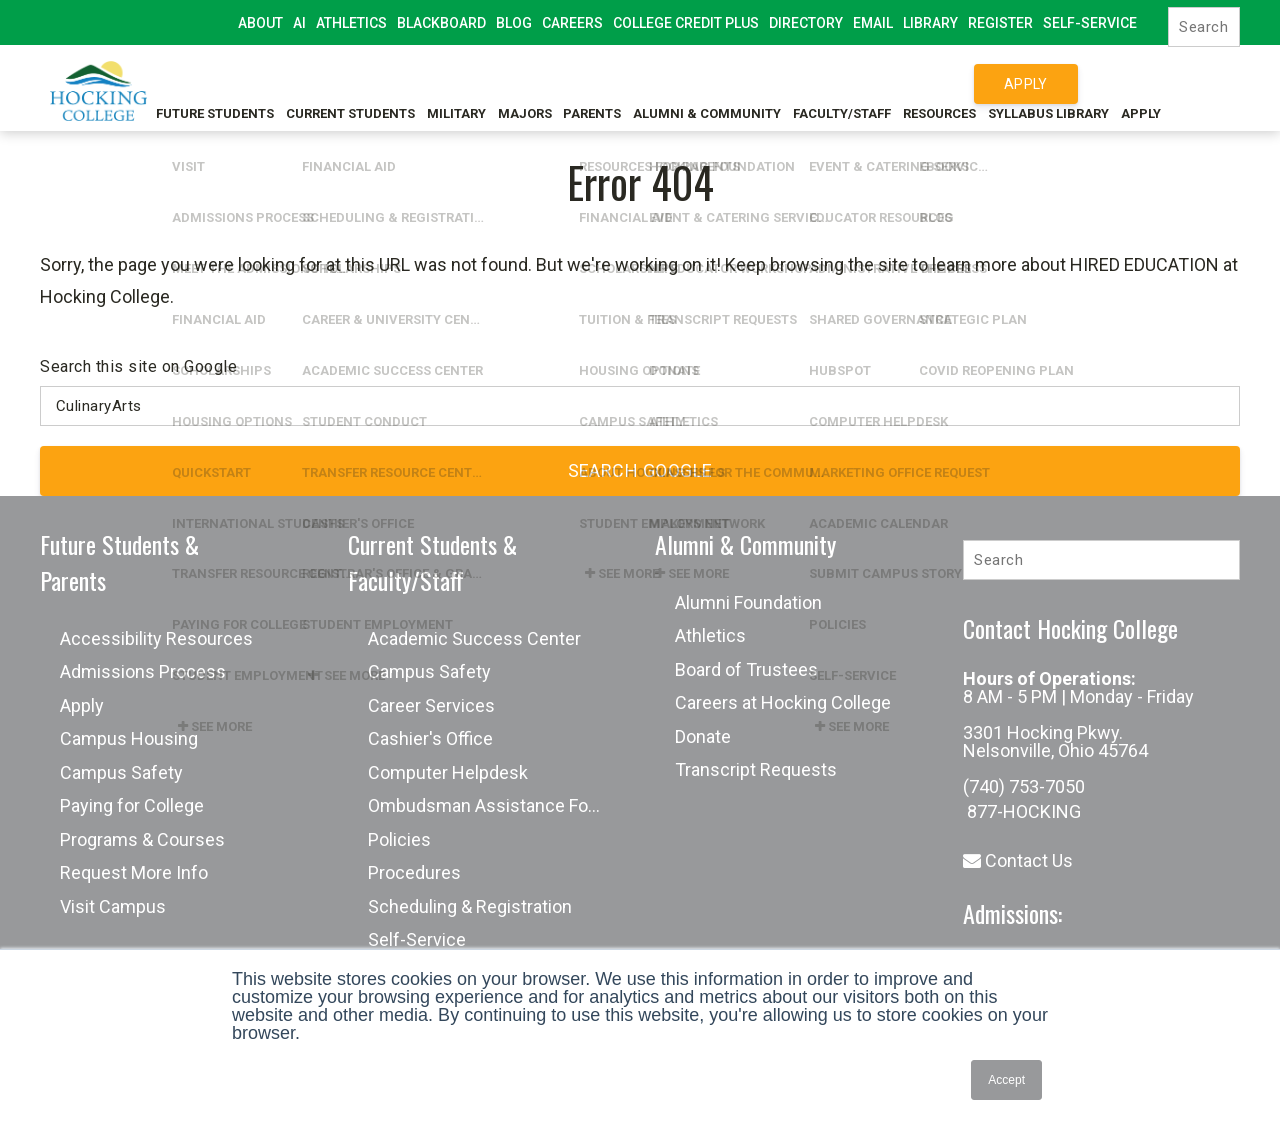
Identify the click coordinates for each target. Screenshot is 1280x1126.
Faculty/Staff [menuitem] (885, 83)
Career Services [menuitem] (431, 705)
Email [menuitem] (873, 23)
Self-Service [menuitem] (1090, 23)
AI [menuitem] (299, 23)
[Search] (1204, 27)
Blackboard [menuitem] (441, 23)
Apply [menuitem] (1208, 83)
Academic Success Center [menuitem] (474, 638)
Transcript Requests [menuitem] (756, 769)
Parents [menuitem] (619, 83)
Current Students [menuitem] (352, 83)
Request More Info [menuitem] (134, 872)
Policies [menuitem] (399, 839)
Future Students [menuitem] (209, 83)
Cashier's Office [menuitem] (430, 738)
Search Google (640, 470)
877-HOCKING (1022, 811)
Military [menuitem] (466, 83)
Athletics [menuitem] (351, 23)
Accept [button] (1006, 1080)
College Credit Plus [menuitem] (686, 23)
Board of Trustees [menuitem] (746, 669)
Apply (1026, 84)
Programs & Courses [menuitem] (142, 839)
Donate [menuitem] (703, 736)
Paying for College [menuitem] (132, 805)
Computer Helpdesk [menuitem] (448, 772)
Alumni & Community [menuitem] (742, 83)
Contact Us (1018, 860)
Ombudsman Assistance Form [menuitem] (489, 805)
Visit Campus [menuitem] (113, 906)
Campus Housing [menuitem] (129, 738)
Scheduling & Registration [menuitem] (470, 906)
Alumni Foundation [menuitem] (748, 602)
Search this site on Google (138, 366)
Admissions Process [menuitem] (143, 671)
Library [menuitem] (930, 23)
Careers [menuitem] (572, 23)
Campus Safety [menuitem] (121, 772)
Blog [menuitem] (514, 23)
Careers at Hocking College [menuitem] (783, 702)
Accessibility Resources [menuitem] (156, 638)
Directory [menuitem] (806, 23)
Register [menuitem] (1000, 23)
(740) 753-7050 (1024, 786)
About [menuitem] (260, 23)
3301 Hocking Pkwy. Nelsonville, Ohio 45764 (1055, 741)
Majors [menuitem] (543, 83)
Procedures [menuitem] (414, 872)
